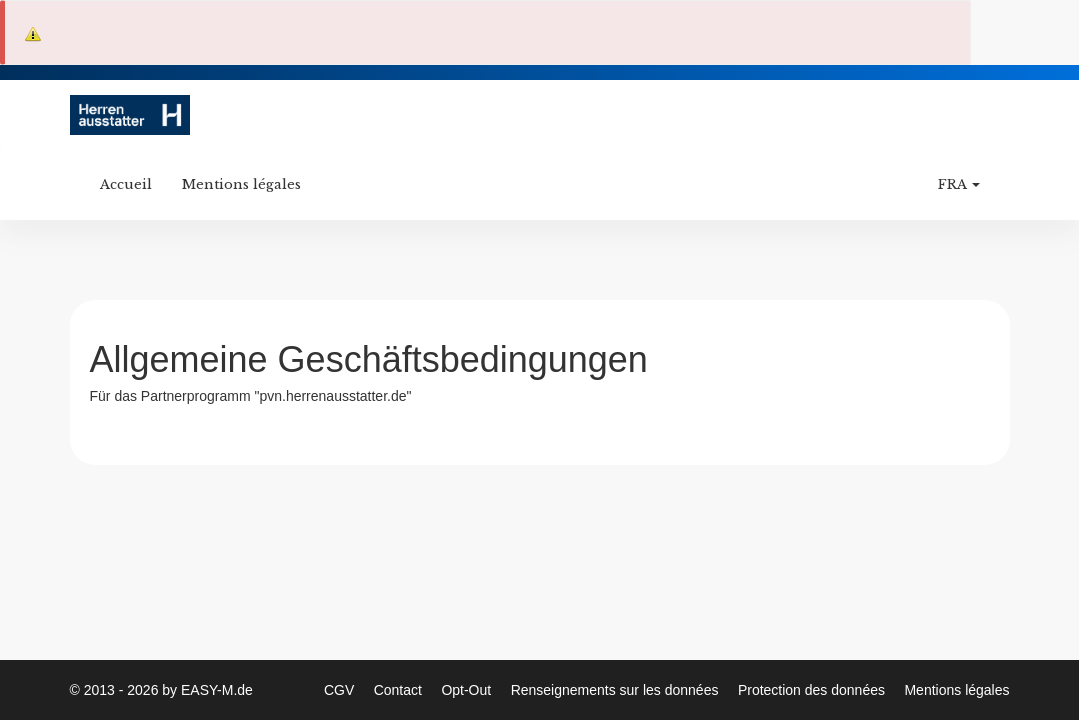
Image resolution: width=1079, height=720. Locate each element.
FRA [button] (959, 184)
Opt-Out (468, 690)
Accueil (126, 184)
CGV (341, 690)
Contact (400, 690)
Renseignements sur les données (617, 690)
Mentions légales (241, 184)
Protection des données (813, 690)
